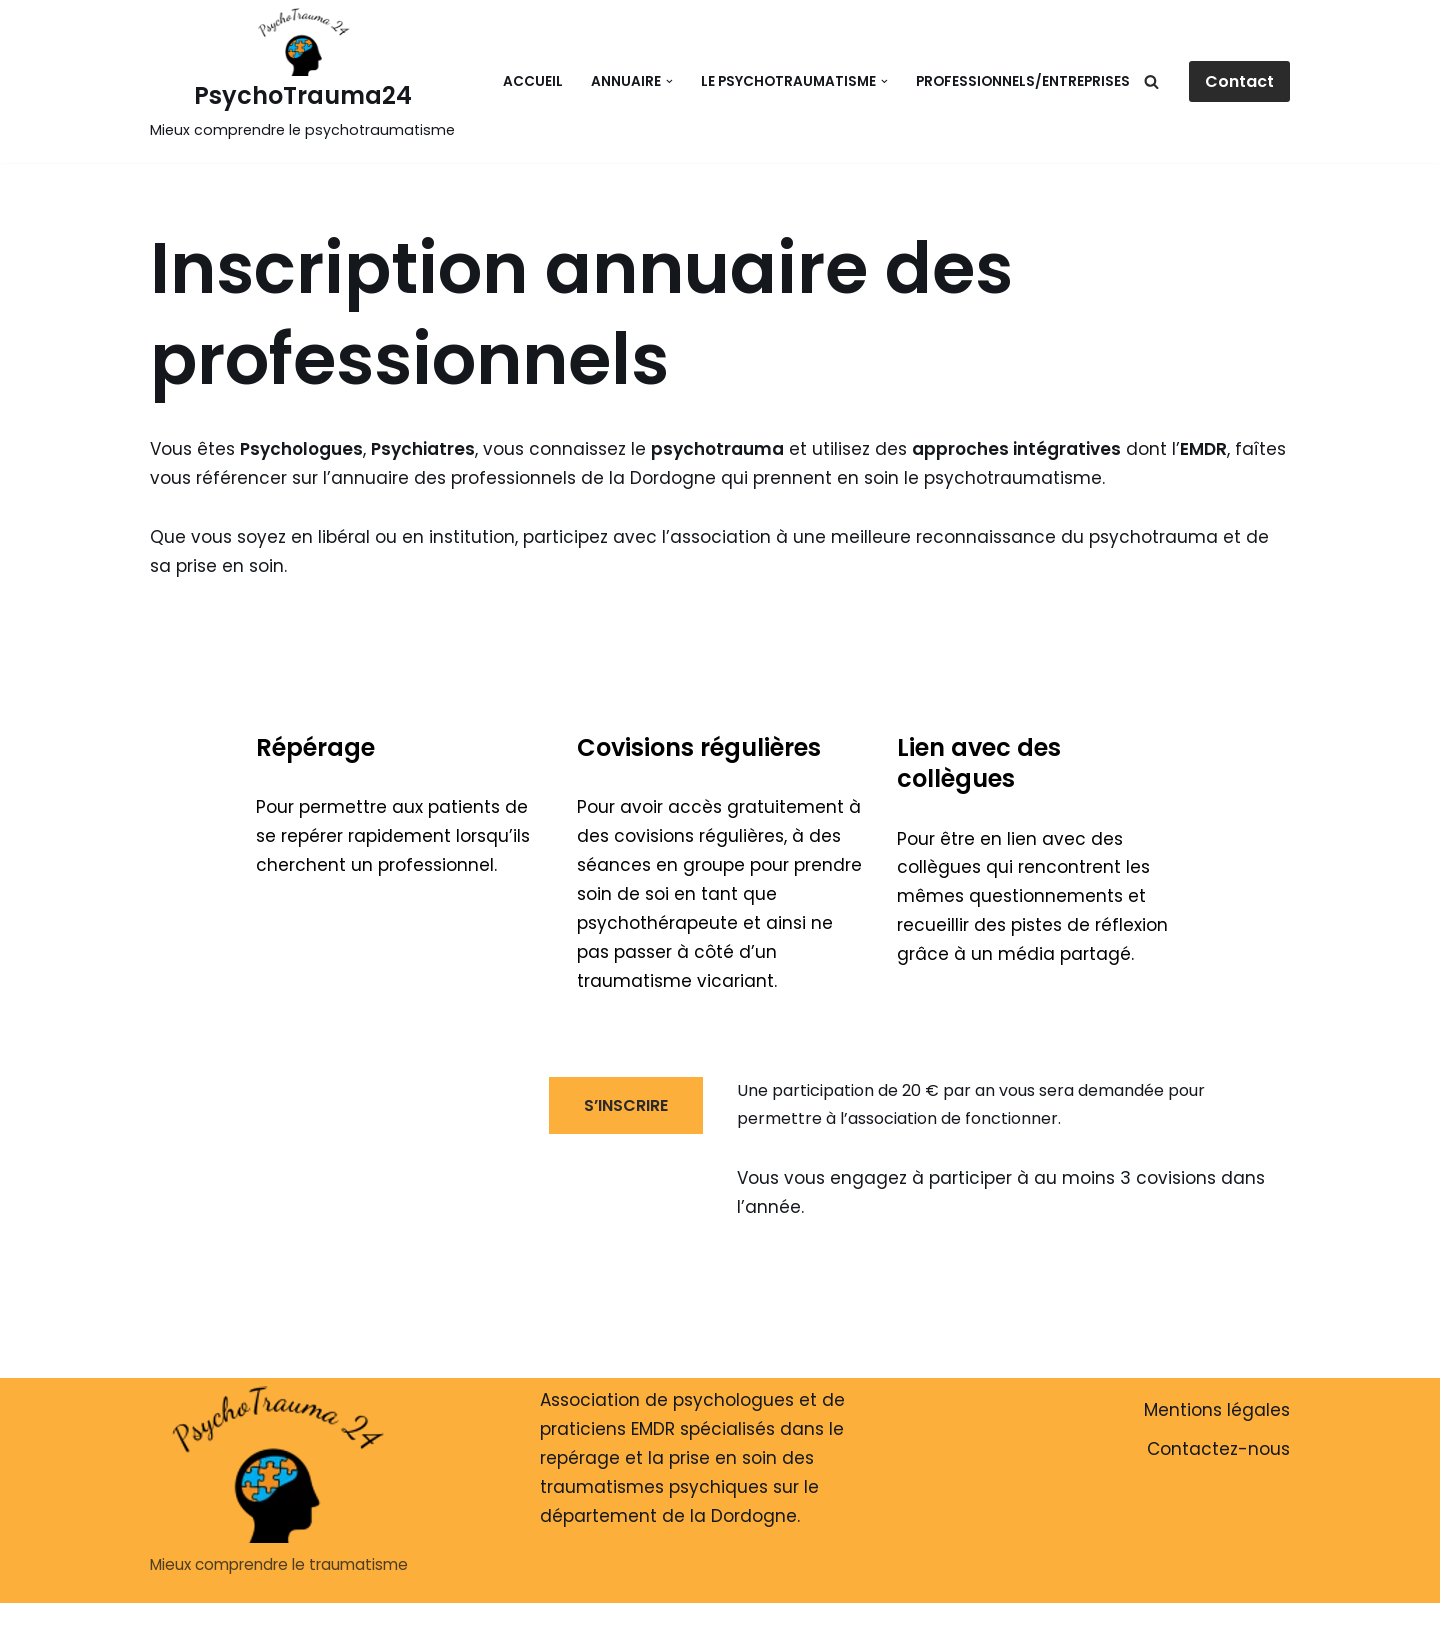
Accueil (533, 81)
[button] (669, 81)
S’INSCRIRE (626, 1105)
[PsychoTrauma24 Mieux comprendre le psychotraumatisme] (302, 76)
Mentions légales (1217, 1410)
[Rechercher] (1151, 81)
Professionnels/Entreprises (1023, 81)
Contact (1239, 81)
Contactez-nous (1218, 1449)
